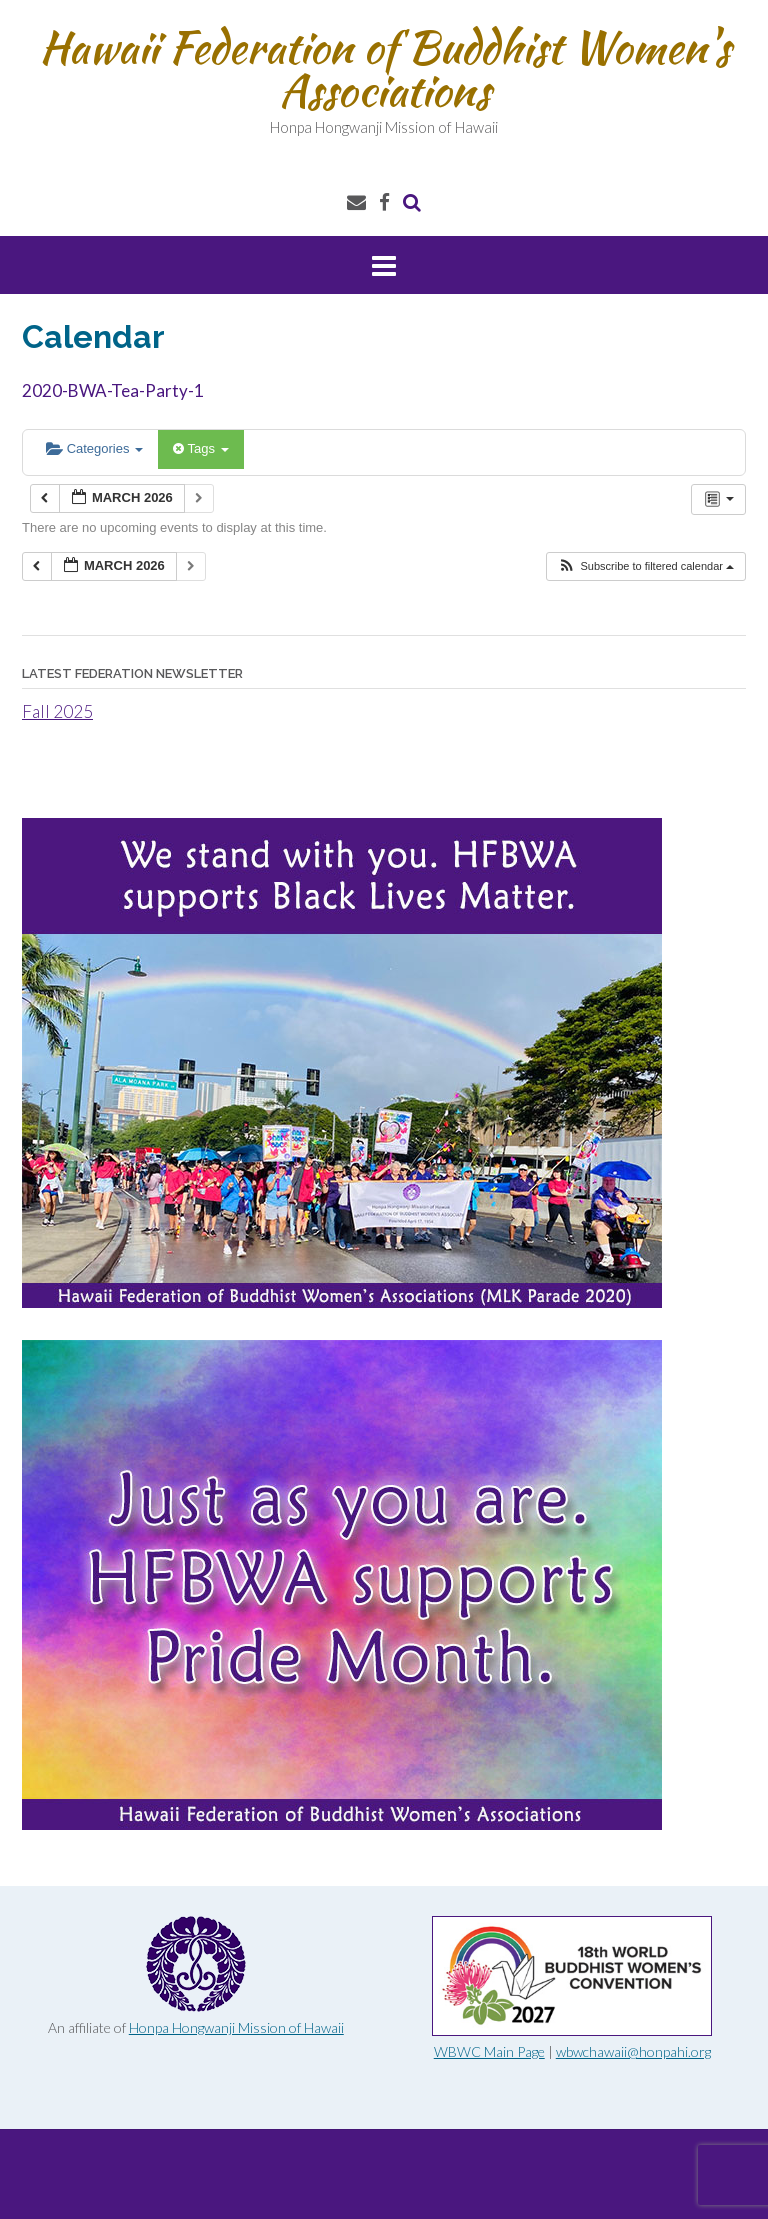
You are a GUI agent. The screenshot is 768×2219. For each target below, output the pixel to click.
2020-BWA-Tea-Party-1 (113, 390)
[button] (645, 566)
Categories (94, 448)
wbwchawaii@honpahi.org (633, 2051)
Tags (200, 448)
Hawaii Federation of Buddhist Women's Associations (384, 68)
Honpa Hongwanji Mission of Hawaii (236, 2027)
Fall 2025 (57, 711)
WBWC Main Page (489, 2051)
